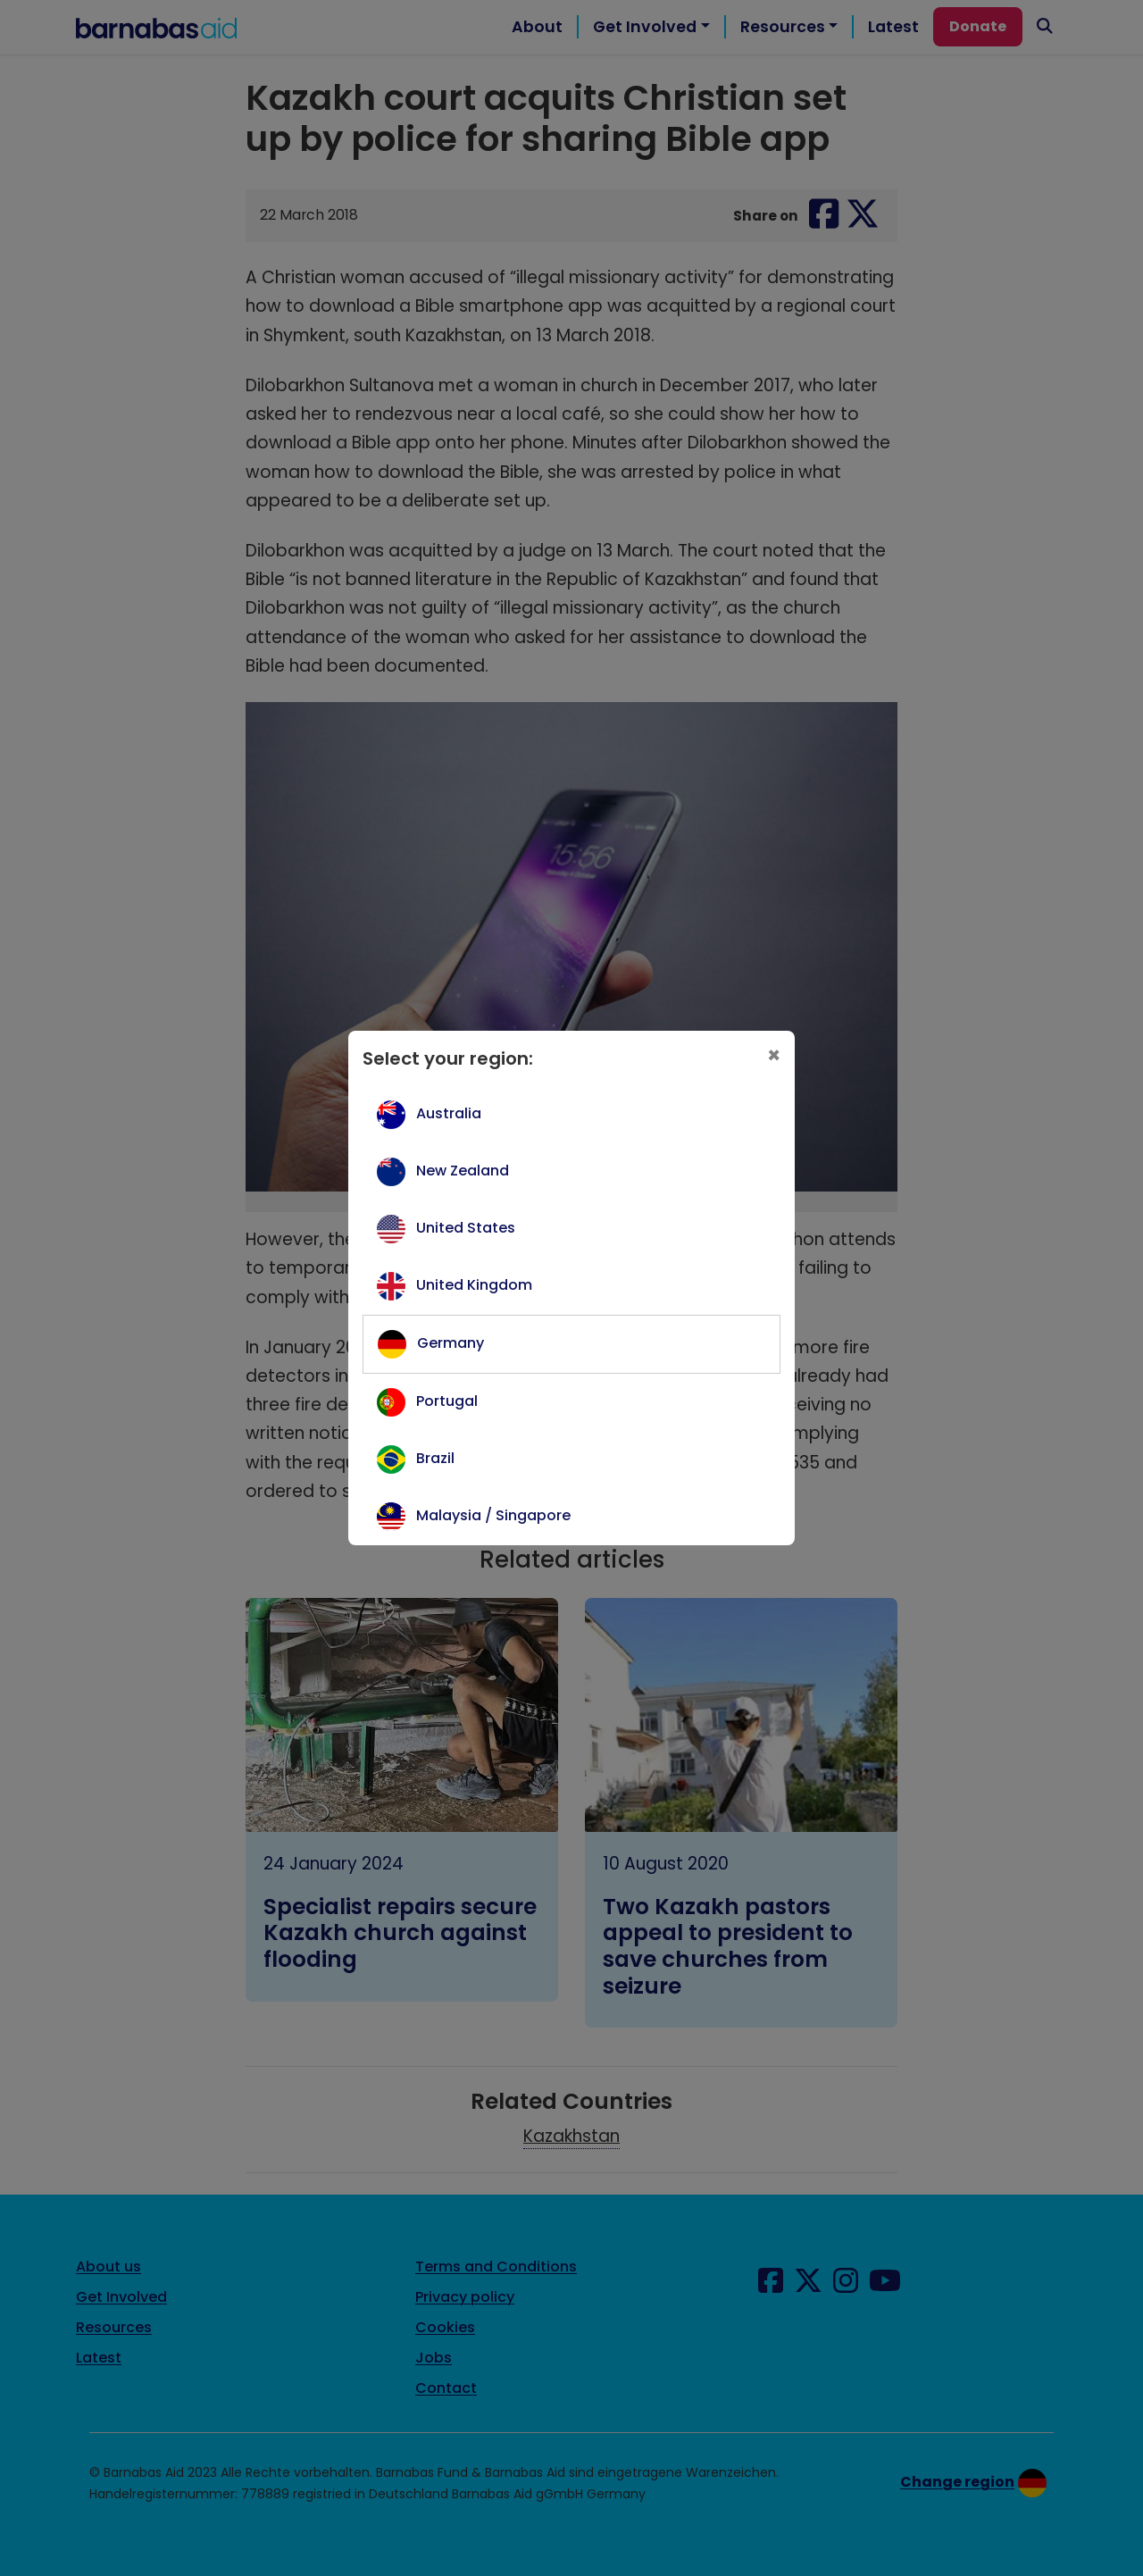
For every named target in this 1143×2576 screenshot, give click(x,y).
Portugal (447, 1401)
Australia (448, 1113)
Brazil (435, 1458)
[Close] (774, 1056)
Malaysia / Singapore (493, 1515)
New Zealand (462, 1170)
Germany (450, 1343)
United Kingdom (474, 1285)
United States (465, 1227)
